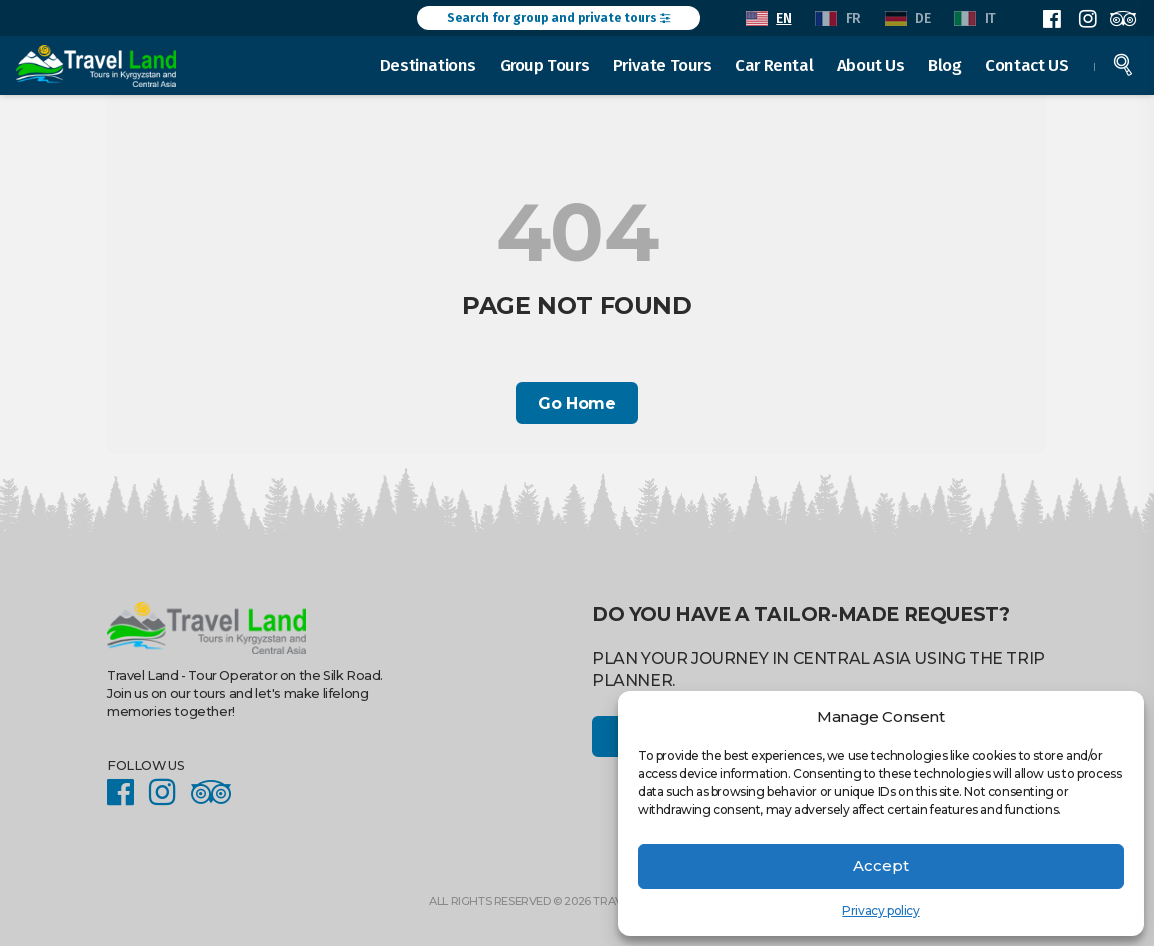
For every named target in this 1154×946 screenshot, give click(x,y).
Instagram (1087, 19)
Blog (945, 64)
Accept (881, 865)
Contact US (1027, 64)
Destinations (429, 64)
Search (1124, 64)
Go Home (576, 403)
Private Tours (663, 64)
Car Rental (775, 64)
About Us (872, 64)
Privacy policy (880, 910)
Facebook (1052, 19)
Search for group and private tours (558, 18)
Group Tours (545, 64)
